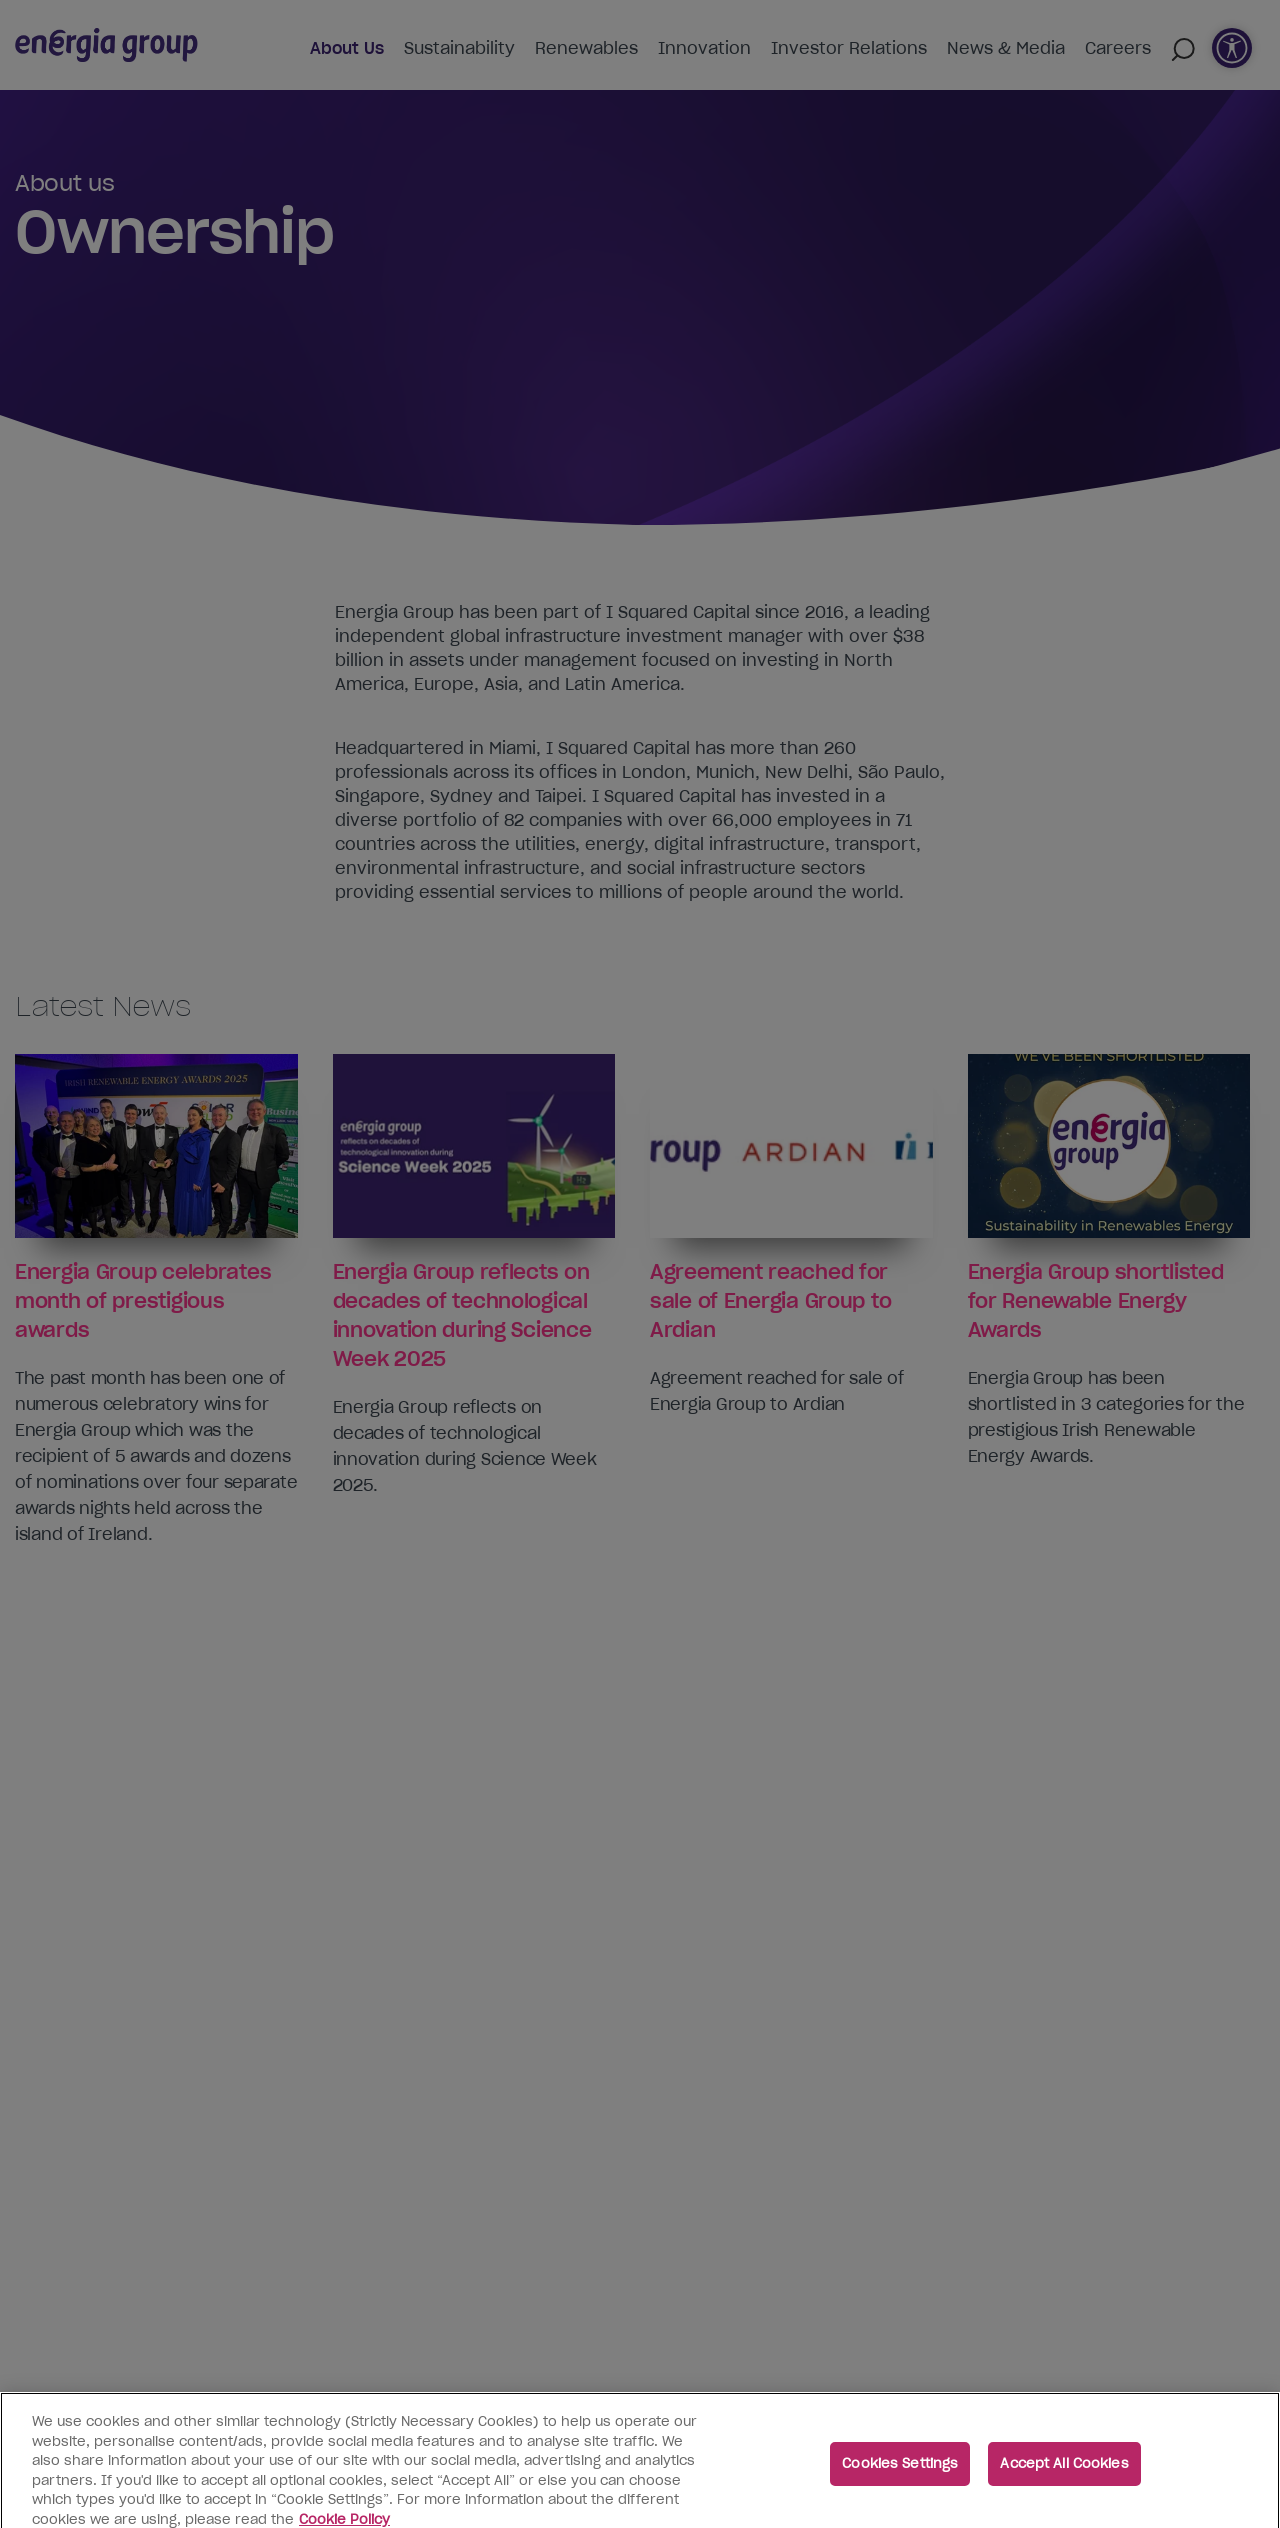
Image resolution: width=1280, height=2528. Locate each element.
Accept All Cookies (1064, 2473)
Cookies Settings (900, 2473)
